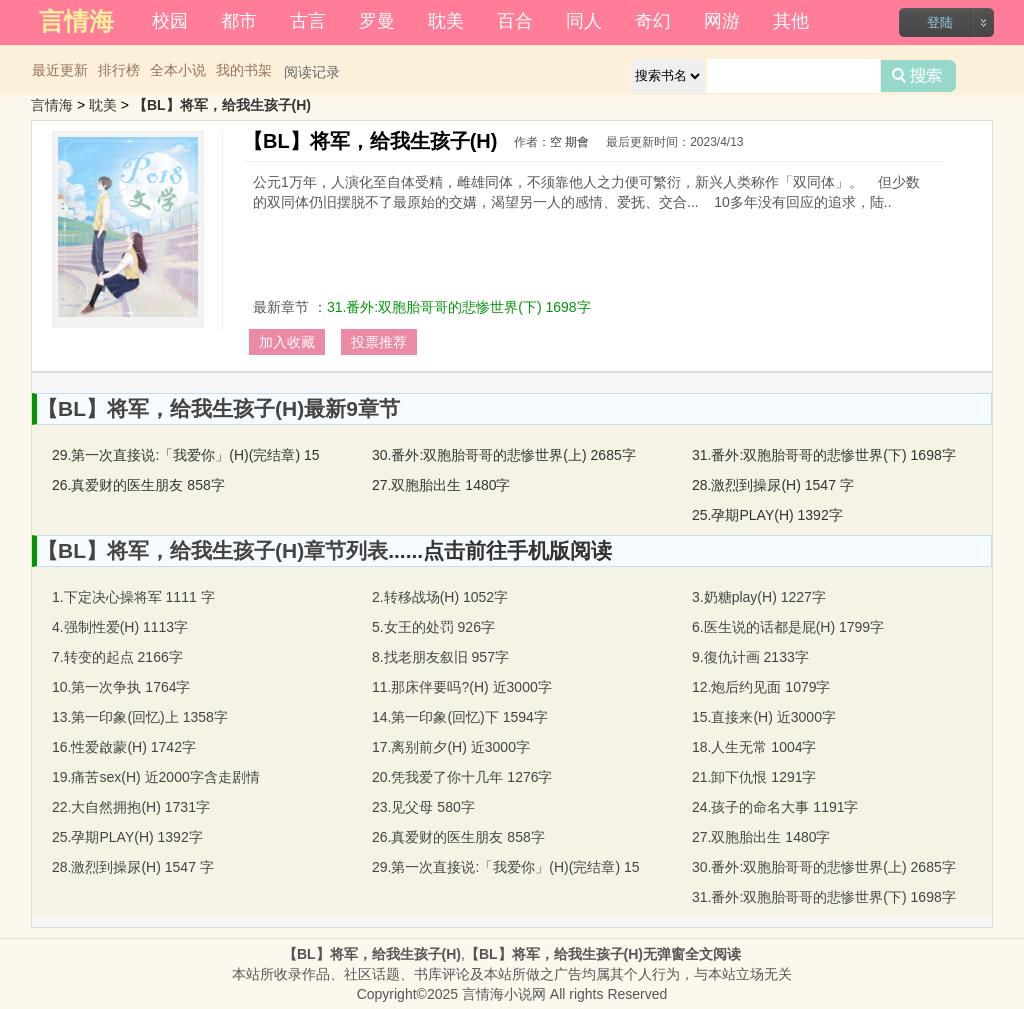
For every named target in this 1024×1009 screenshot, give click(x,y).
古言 (308, 21)
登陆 (940, 22)
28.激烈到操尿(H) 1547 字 (773, 485)
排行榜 (119, 70)
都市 (239, 21)
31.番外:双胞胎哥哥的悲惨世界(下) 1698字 (459, 307)
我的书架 (244, 70)
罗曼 (377, 21)
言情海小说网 (504, 994)
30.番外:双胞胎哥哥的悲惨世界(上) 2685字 (504, 455)
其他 (791, 21)
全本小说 (178, 70)
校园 (170, 21)
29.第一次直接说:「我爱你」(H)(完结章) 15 (186, 455)
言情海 (52, 105)
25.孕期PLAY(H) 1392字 (767, 515)
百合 (515, 21)
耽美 (446, 21)
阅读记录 (312, 72)
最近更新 (60, 70)
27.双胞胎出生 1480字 (441, 485)
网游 (722, 21)
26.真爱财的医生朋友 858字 (138, 485)
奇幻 (653, 21)
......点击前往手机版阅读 (500, 550)
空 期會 (569, 142)
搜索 (918, 76)
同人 (584, 21)
